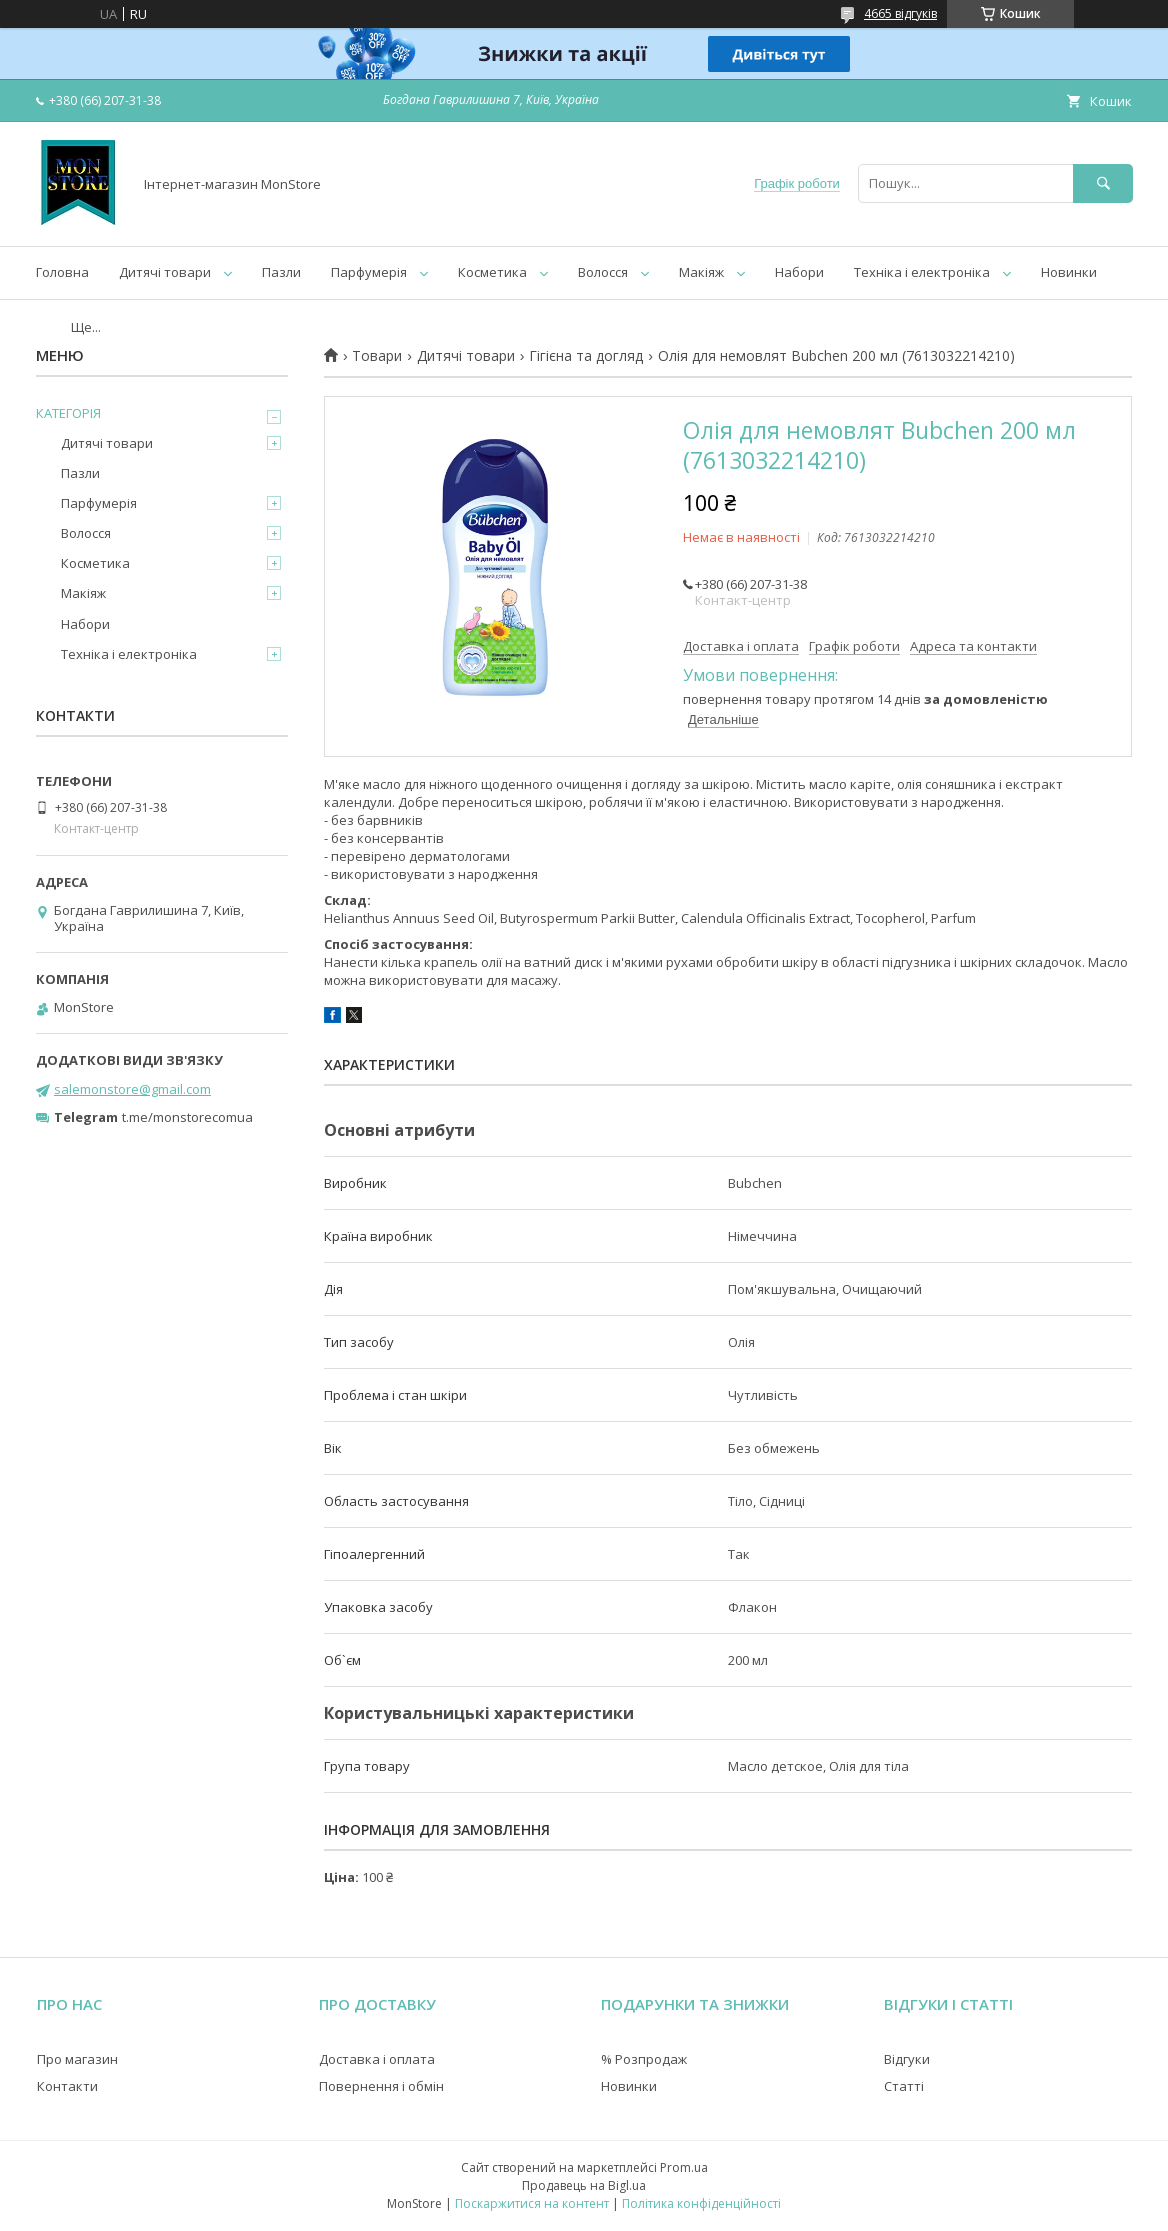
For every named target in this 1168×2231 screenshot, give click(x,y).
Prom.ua (684, 2167)
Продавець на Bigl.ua (584, 2185)
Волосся (603, 272)
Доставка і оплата (377, 2059)
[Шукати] (1103, 183)
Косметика (492, 272)
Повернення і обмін (381, 2086)
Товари (377, 356)
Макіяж (701, 272)
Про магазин (77, 2059)
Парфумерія (369, 272)
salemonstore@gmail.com (132, 1089)
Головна (62, 272)
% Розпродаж (644, 2059)
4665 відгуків (900, 13)
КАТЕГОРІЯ (68, 413)
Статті (904, 2086)
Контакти (67, 2086)
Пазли (281, 272)
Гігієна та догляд (586, 356)
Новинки (1069, 272)
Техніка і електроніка (922, 272)
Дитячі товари (165, 272)
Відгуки (907, 2059)
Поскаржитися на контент (532, 2203)
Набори (799, 272)
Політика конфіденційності (701, 2203)
